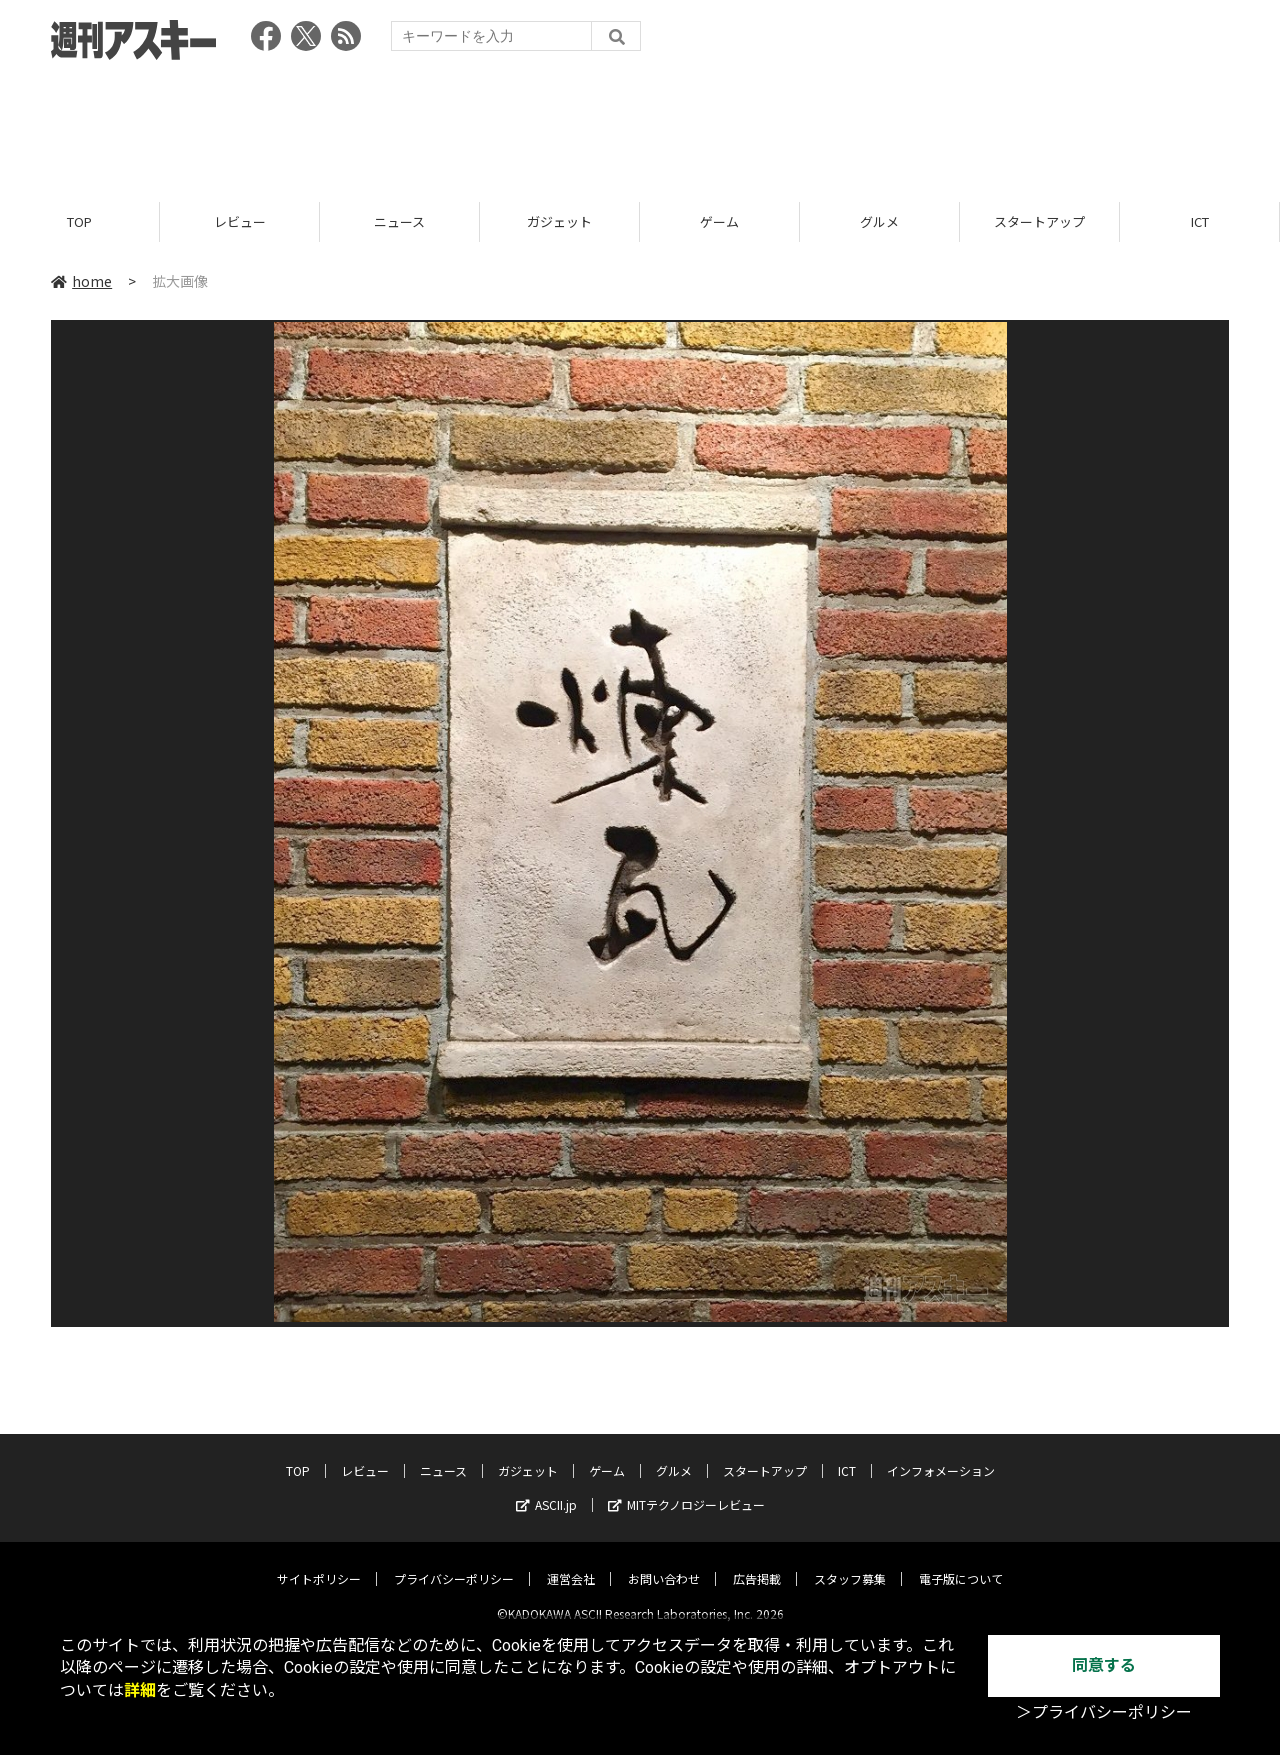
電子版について (961, 1562)
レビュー (240, 222)
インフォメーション (941, 1454)
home (81, 282)
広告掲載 (757, 1562)
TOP (79, 222)
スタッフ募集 (850, 1562)
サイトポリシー (319, 1562)
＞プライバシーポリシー (1104, 1712)
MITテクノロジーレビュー (686, 1488)
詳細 (140, 1690)
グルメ (879, 222)
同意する (1104, 1665)
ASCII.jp (546, 1488)
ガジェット (559, 222)
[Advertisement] (640, 125)
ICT (1200, 222)
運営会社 (571, 1562)
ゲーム (719, 222)
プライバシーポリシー (454, 1562)
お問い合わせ (664, 1562)
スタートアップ (1039, 222)
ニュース (399, 222)
